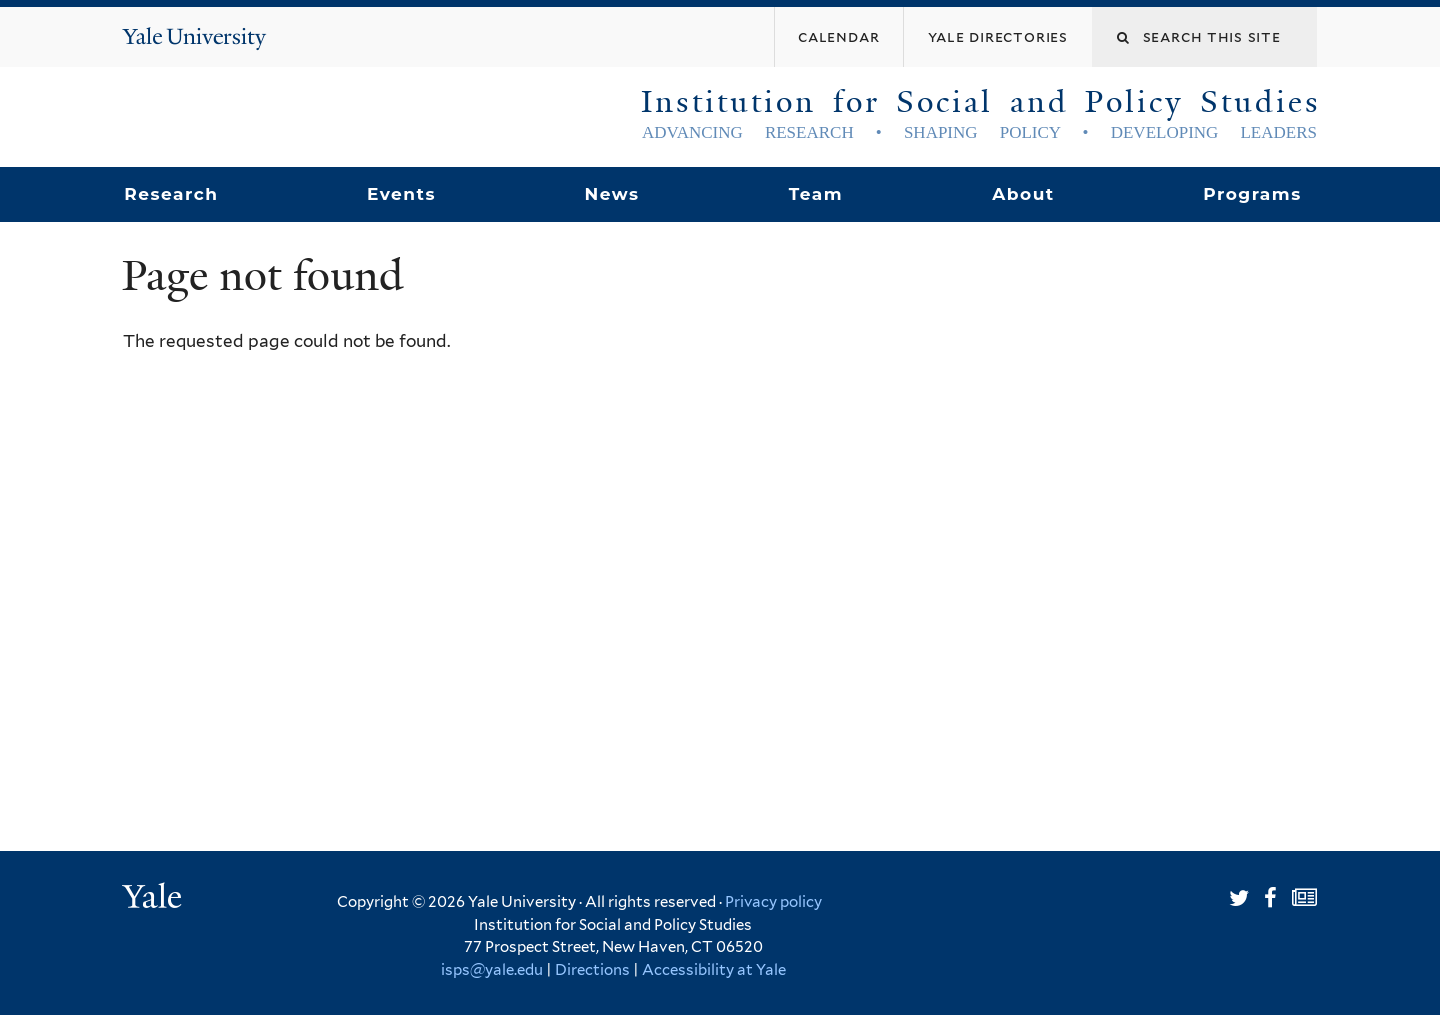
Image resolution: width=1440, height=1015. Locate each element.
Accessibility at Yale (714, 970)
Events (401, 194)
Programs (1252, 194)
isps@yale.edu (492, 970)
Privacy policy (773, 902)
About (1023, 194)
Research (171, 194)
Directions (592, 970)
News (611, 194)
